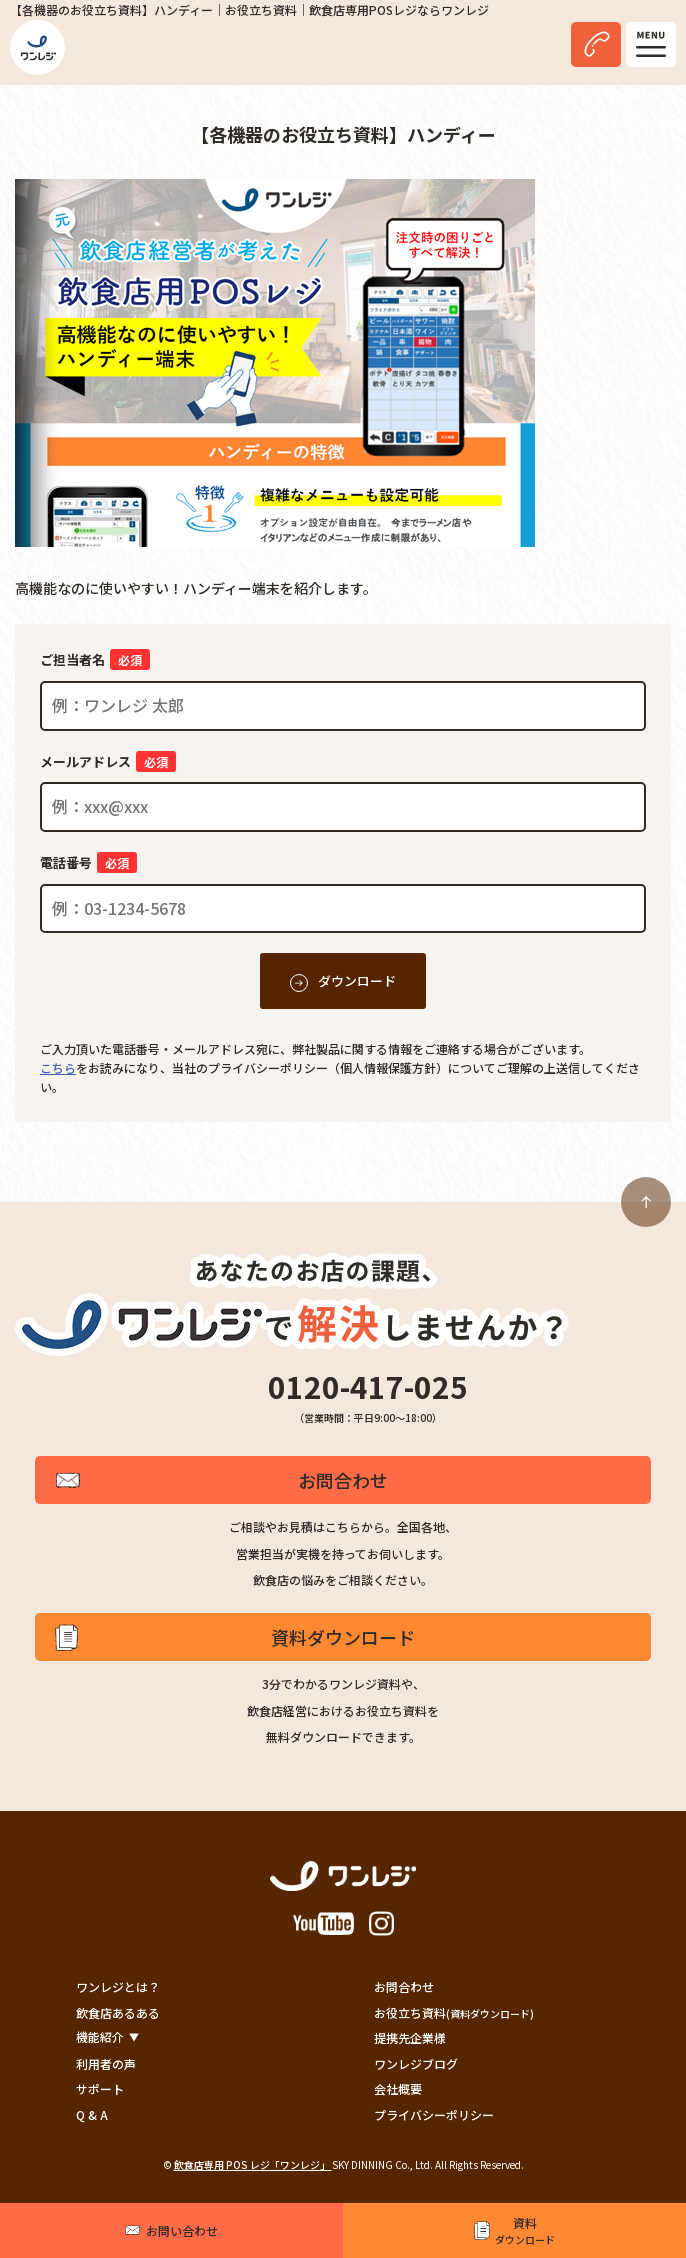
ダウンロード (357, 980)
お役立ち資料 (454, 2012)
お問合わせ (343, 1480)
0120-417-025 (368, 1386)
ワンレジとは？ (118, 1986)
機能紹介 (100, 2036)
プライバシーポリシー (434, 2114)
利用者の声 (106, 2063)
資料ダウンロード (343, 1637)
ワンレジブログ (416, 2063)
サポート (100, 2088)
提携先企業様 (410, 2037)
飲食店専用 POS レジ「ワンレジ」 (253, 2164)
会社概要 (398, 2088)
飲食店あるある (118, 2012)
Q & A (92, 2114)
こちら (58, 1067)
